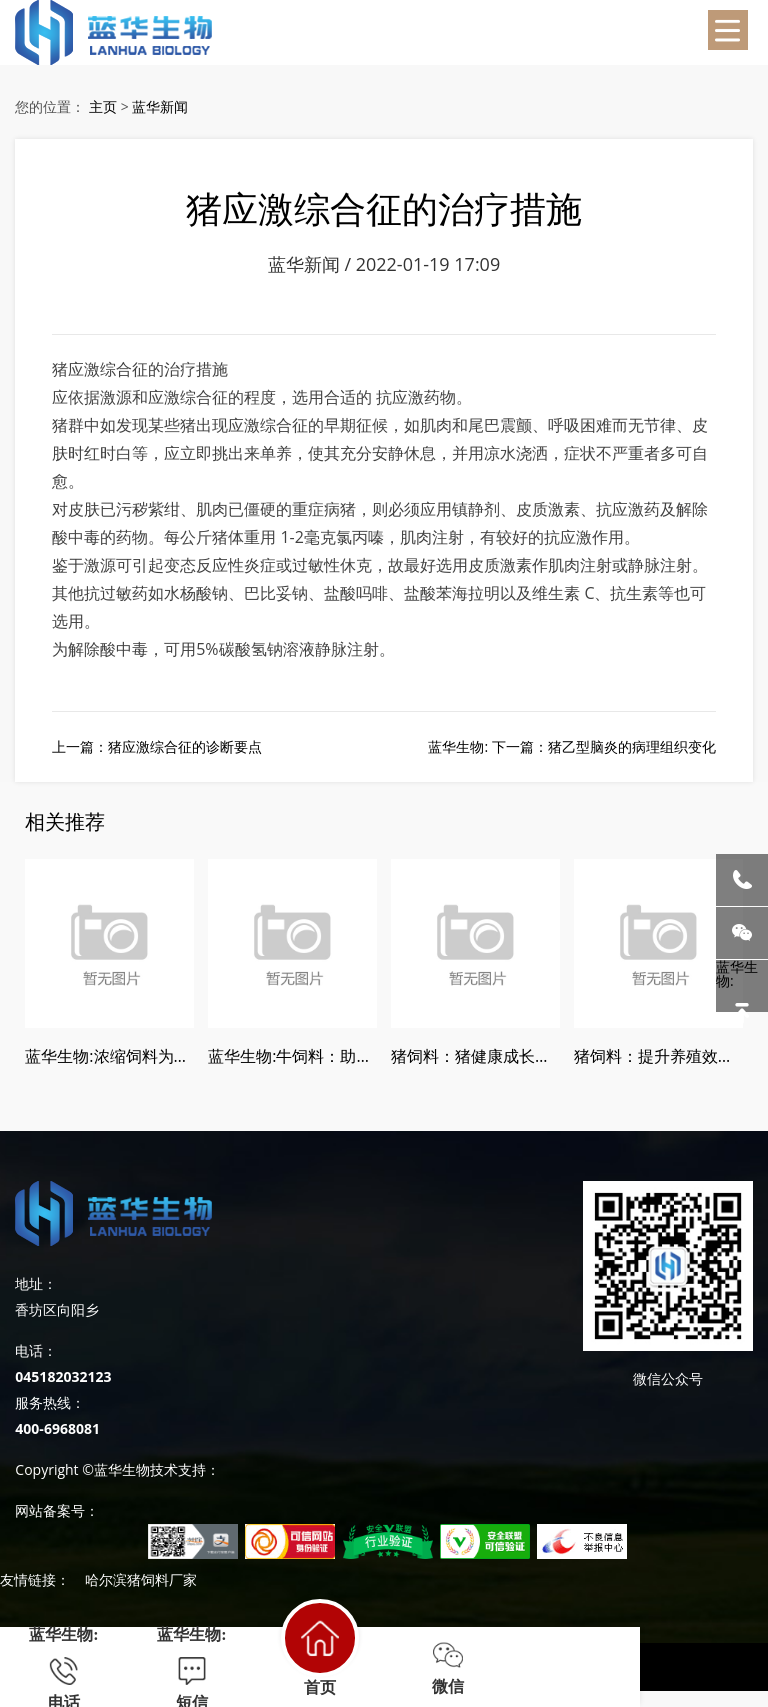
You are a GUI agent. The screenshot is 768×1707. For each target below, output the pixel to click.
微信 (448, 1668)
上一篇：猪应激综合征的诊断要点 (157, 746)
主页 (103, 106)
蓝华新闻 (160, 106)
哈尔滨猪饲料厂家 (141, 1579)
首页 (320, 1647)
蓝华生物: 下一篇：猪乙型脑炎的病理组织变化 (571, 746)
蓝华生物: (742, 986)
